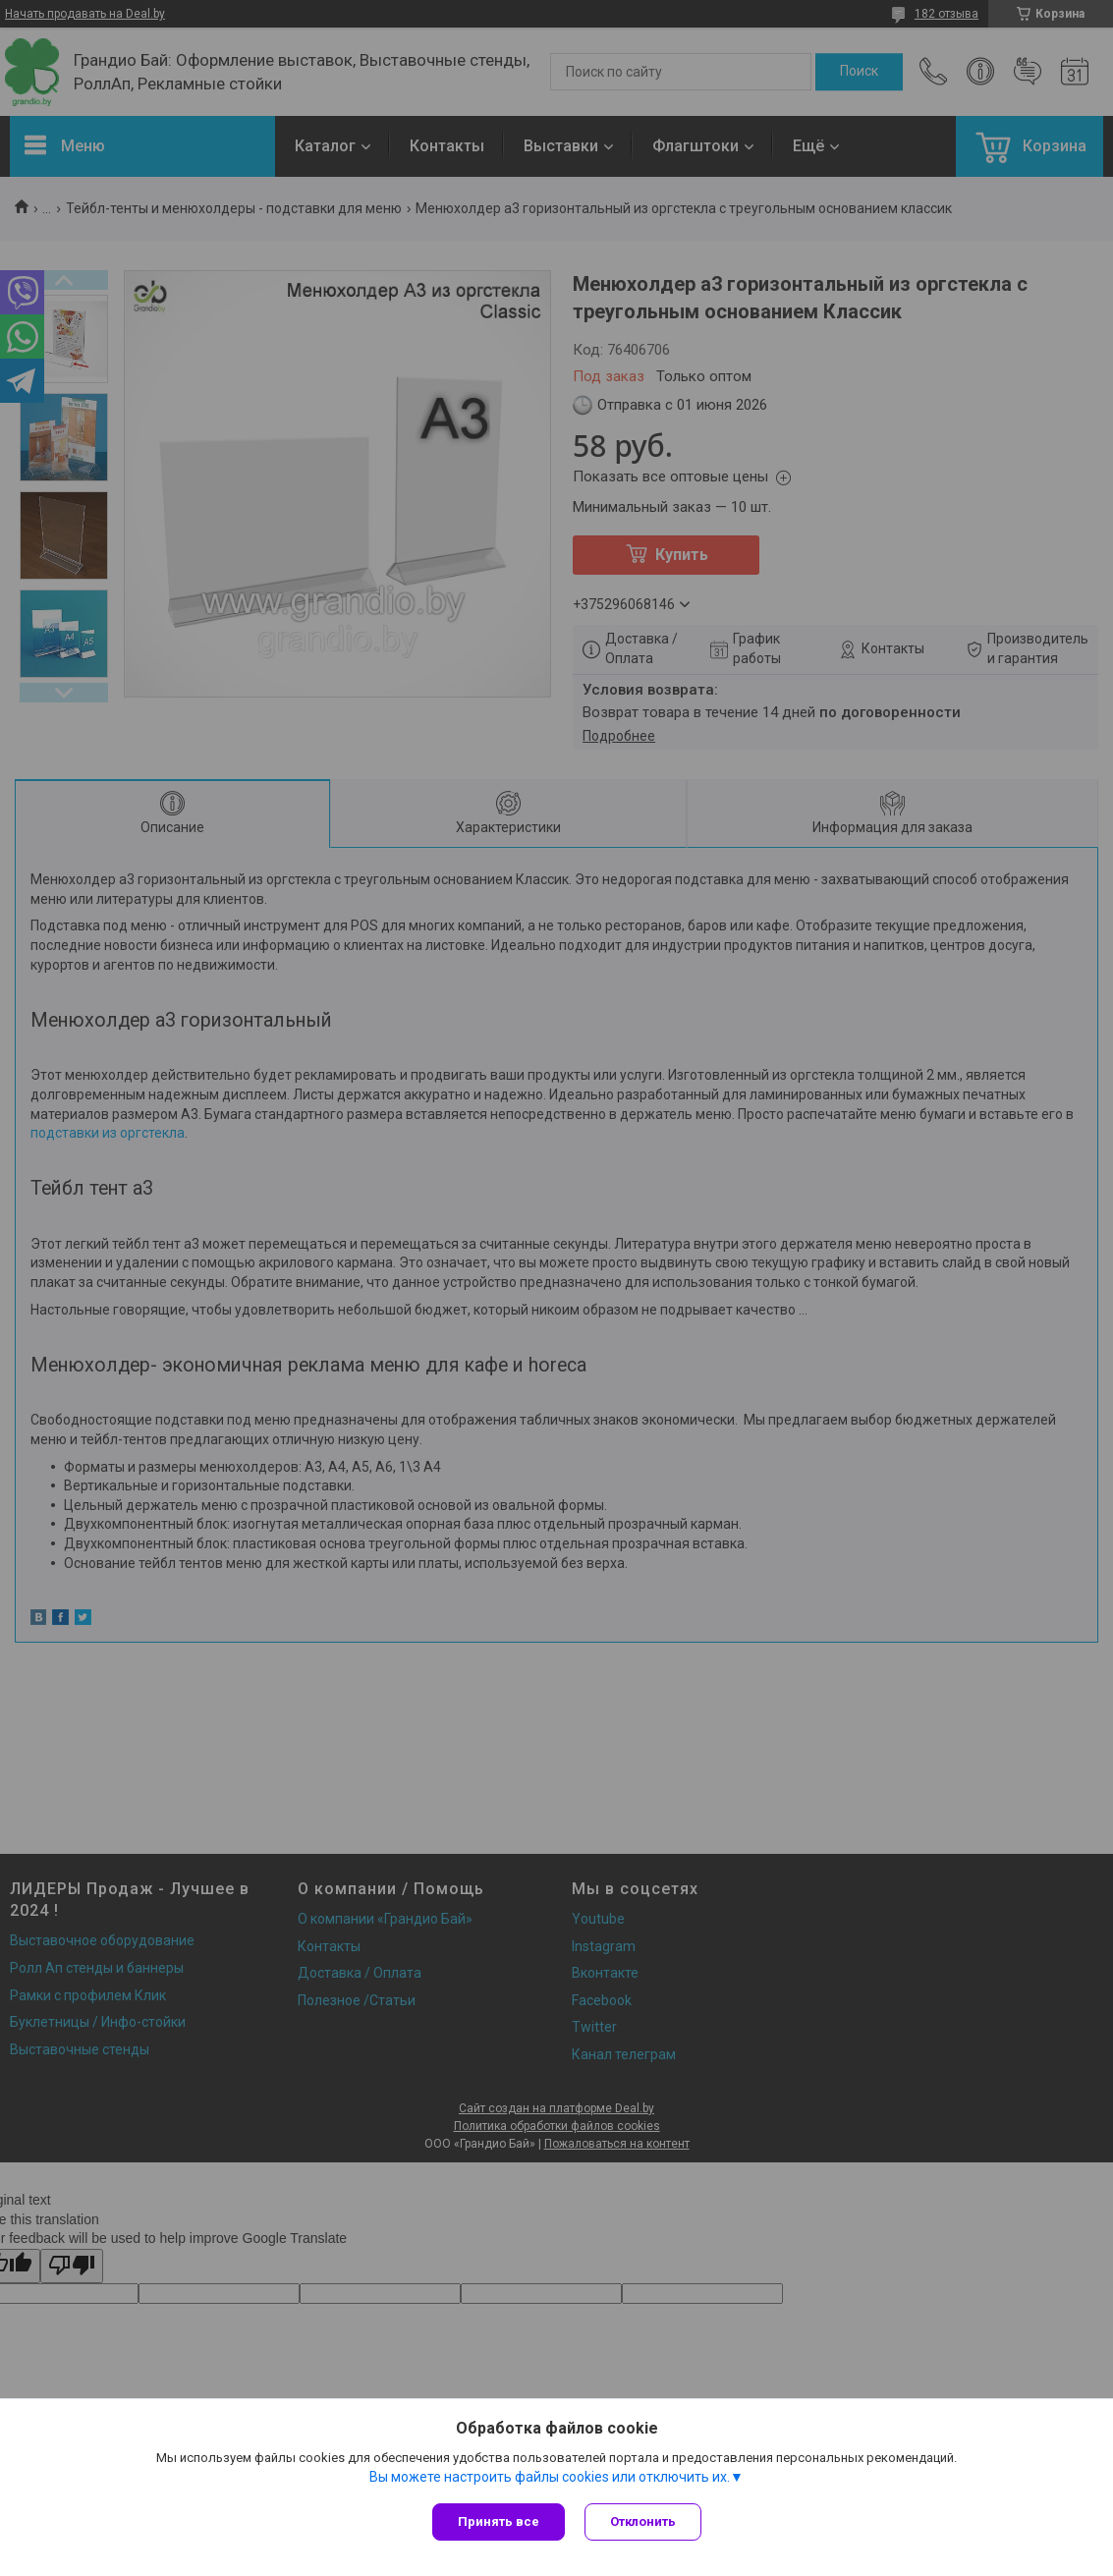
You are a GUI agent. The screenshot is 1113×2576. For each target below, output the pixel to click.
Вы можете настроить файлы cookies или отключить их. (549, 2477)
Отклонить (643, 2521)
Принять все (498, 2521)
